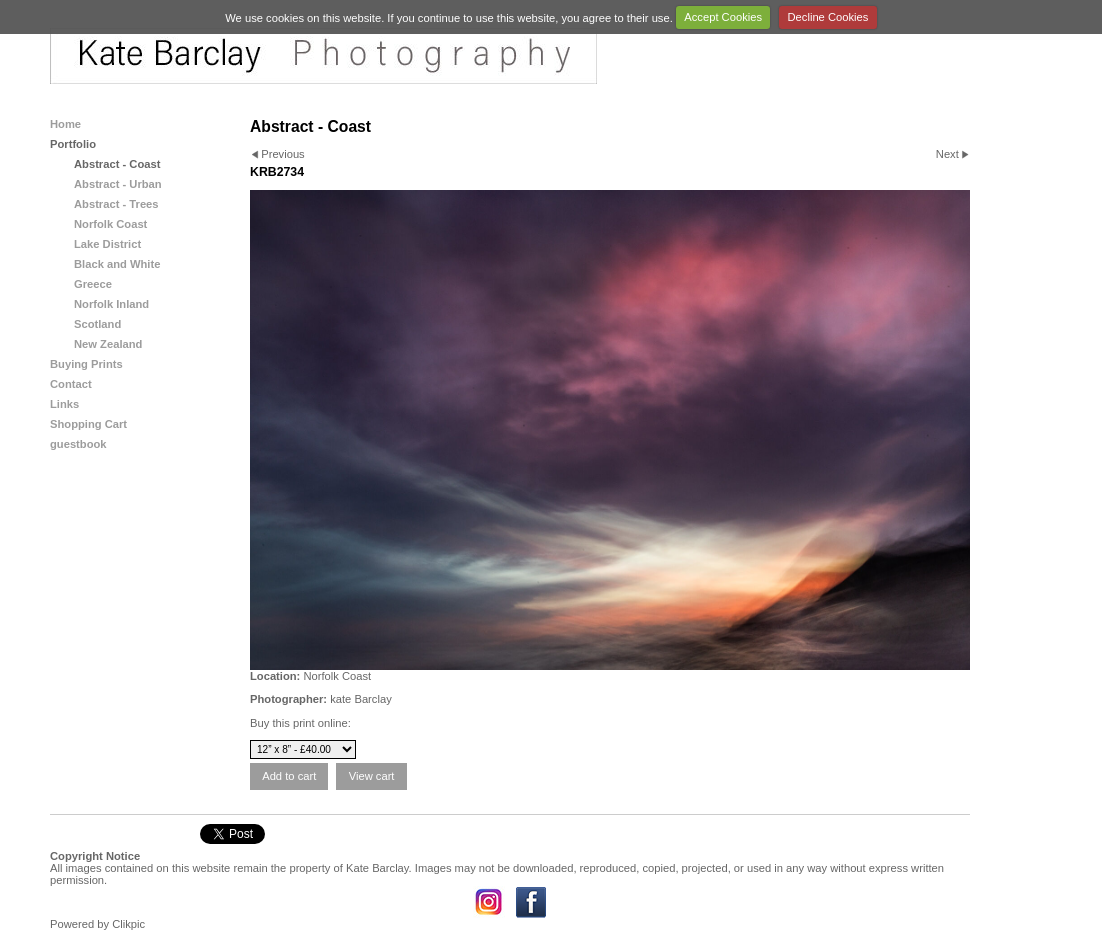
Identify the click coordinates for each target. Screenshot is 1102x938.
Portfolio (73, 144)
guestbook (78, 444)
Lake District (107, 244)
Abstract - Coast (117, 164)
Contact (71, 384)
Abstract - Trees (116, 204)
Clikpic (128, 924)
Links (64, 404)
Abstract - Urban (118, 184)
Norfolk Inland (111, 304)
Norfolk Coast (110, 224)
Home (65, 124)
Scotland (97, 324)
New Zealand (108, 344)
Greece (93, 284)
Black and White (117, 264)
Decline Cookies (828, 17)
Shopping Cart (88, 424)
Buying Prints (86, 364)
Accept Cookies (723, 17)
